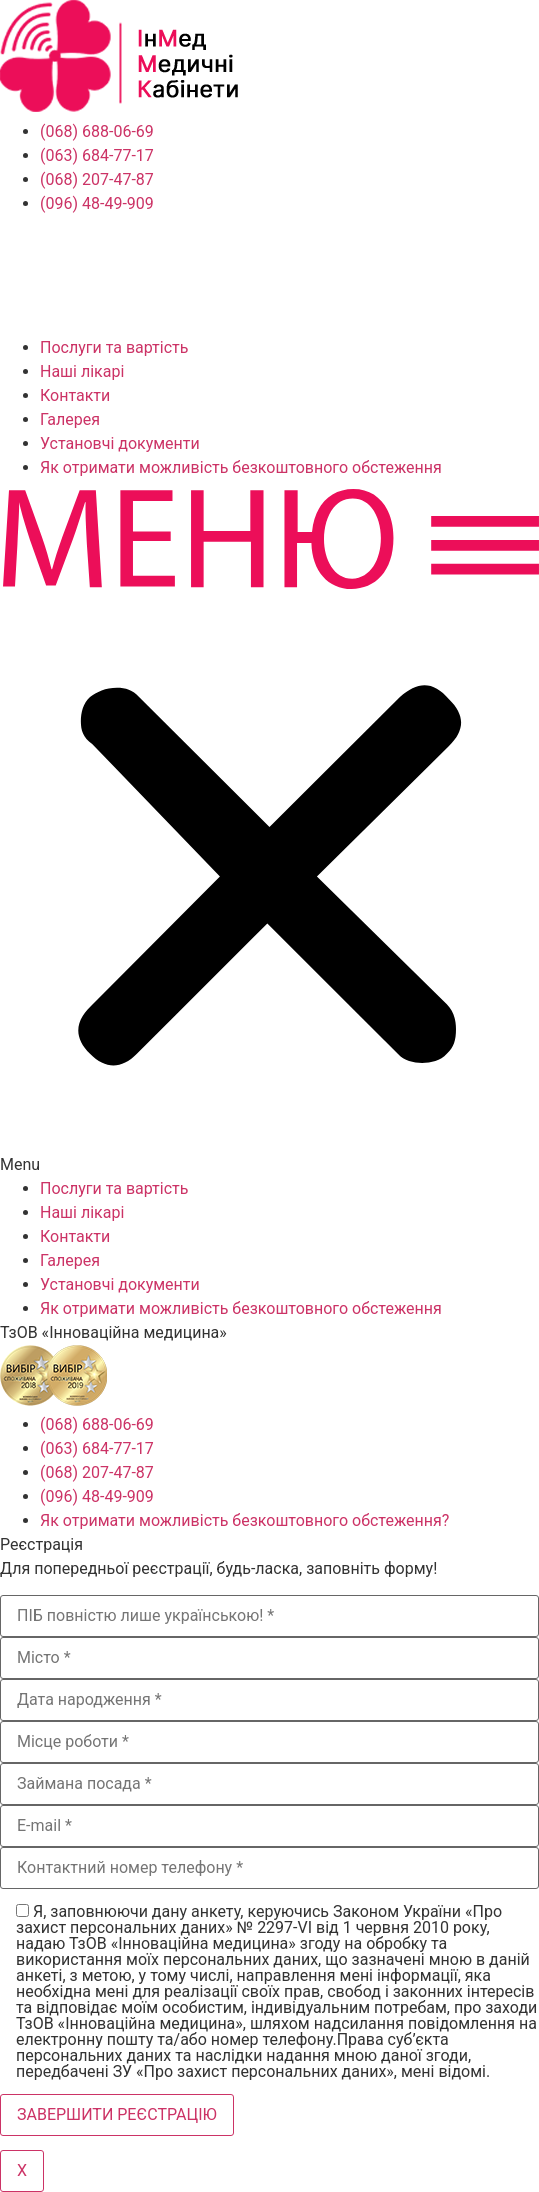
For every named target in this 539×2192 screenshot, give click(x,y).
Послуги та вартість (114, 347)
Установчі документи (120, 443)
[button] (269, 828)
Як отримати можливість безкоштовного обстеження (241, 467)
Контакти (75, 395)
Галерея (70, 419)
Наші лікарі (82, 371)
